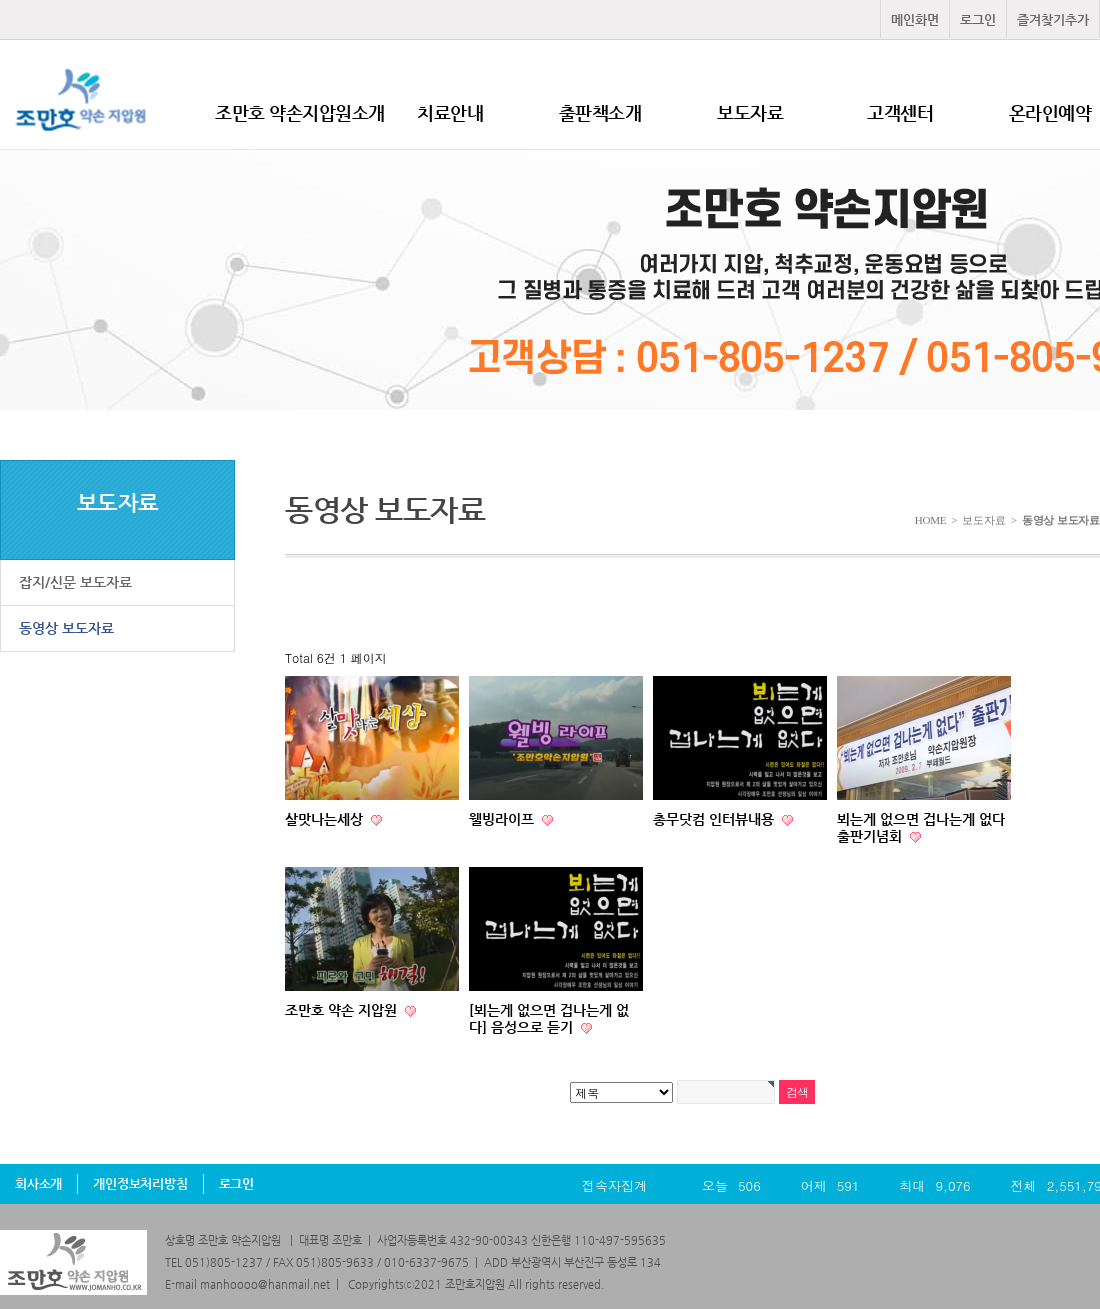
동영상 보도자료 (66, 628)
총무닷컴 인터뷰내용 (715, 819)
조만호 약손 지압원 (343, 1010)
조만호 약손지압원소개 (300, 112)
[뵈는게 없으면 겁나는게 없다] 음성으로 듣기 (549, 1018)
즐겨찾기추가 (1053, 19)
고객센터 (900, 112)
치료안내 (450, 112)
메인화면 (915, 19)
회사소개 (38, 1183)
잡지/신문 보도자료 (75, 582)
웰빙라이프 (503, 819)
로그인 (978, 19)
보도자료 (750, 112)
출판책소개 (600, 112)
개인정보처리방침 (140, 1183)
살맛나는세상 (326, 819)
